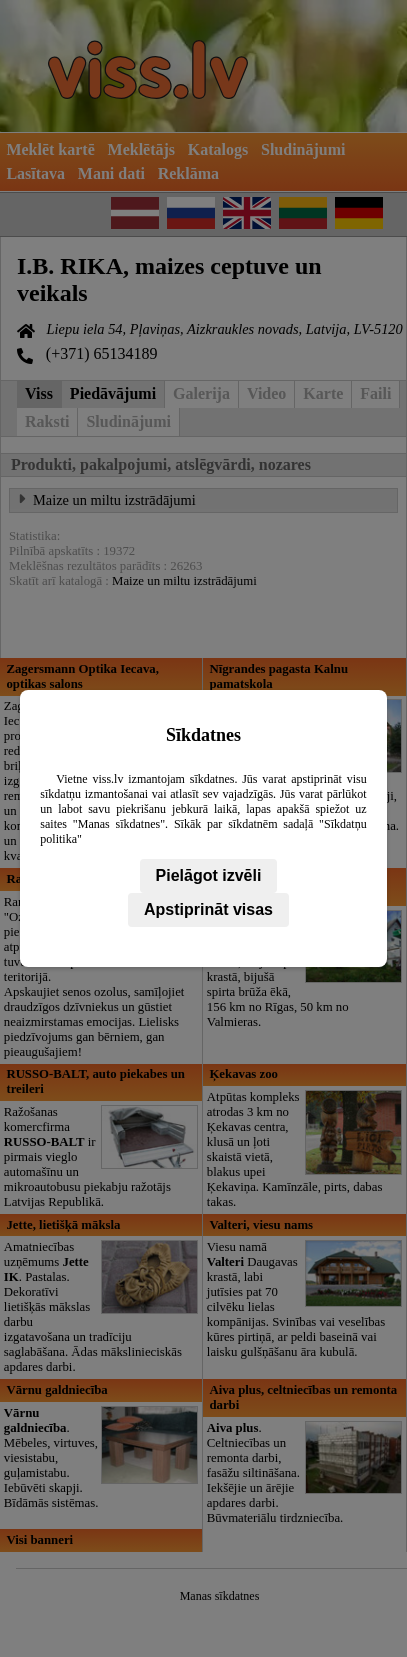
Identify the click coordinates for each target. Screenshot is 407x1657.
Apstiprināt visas (208, 909)
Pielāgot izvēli (209, 875)
